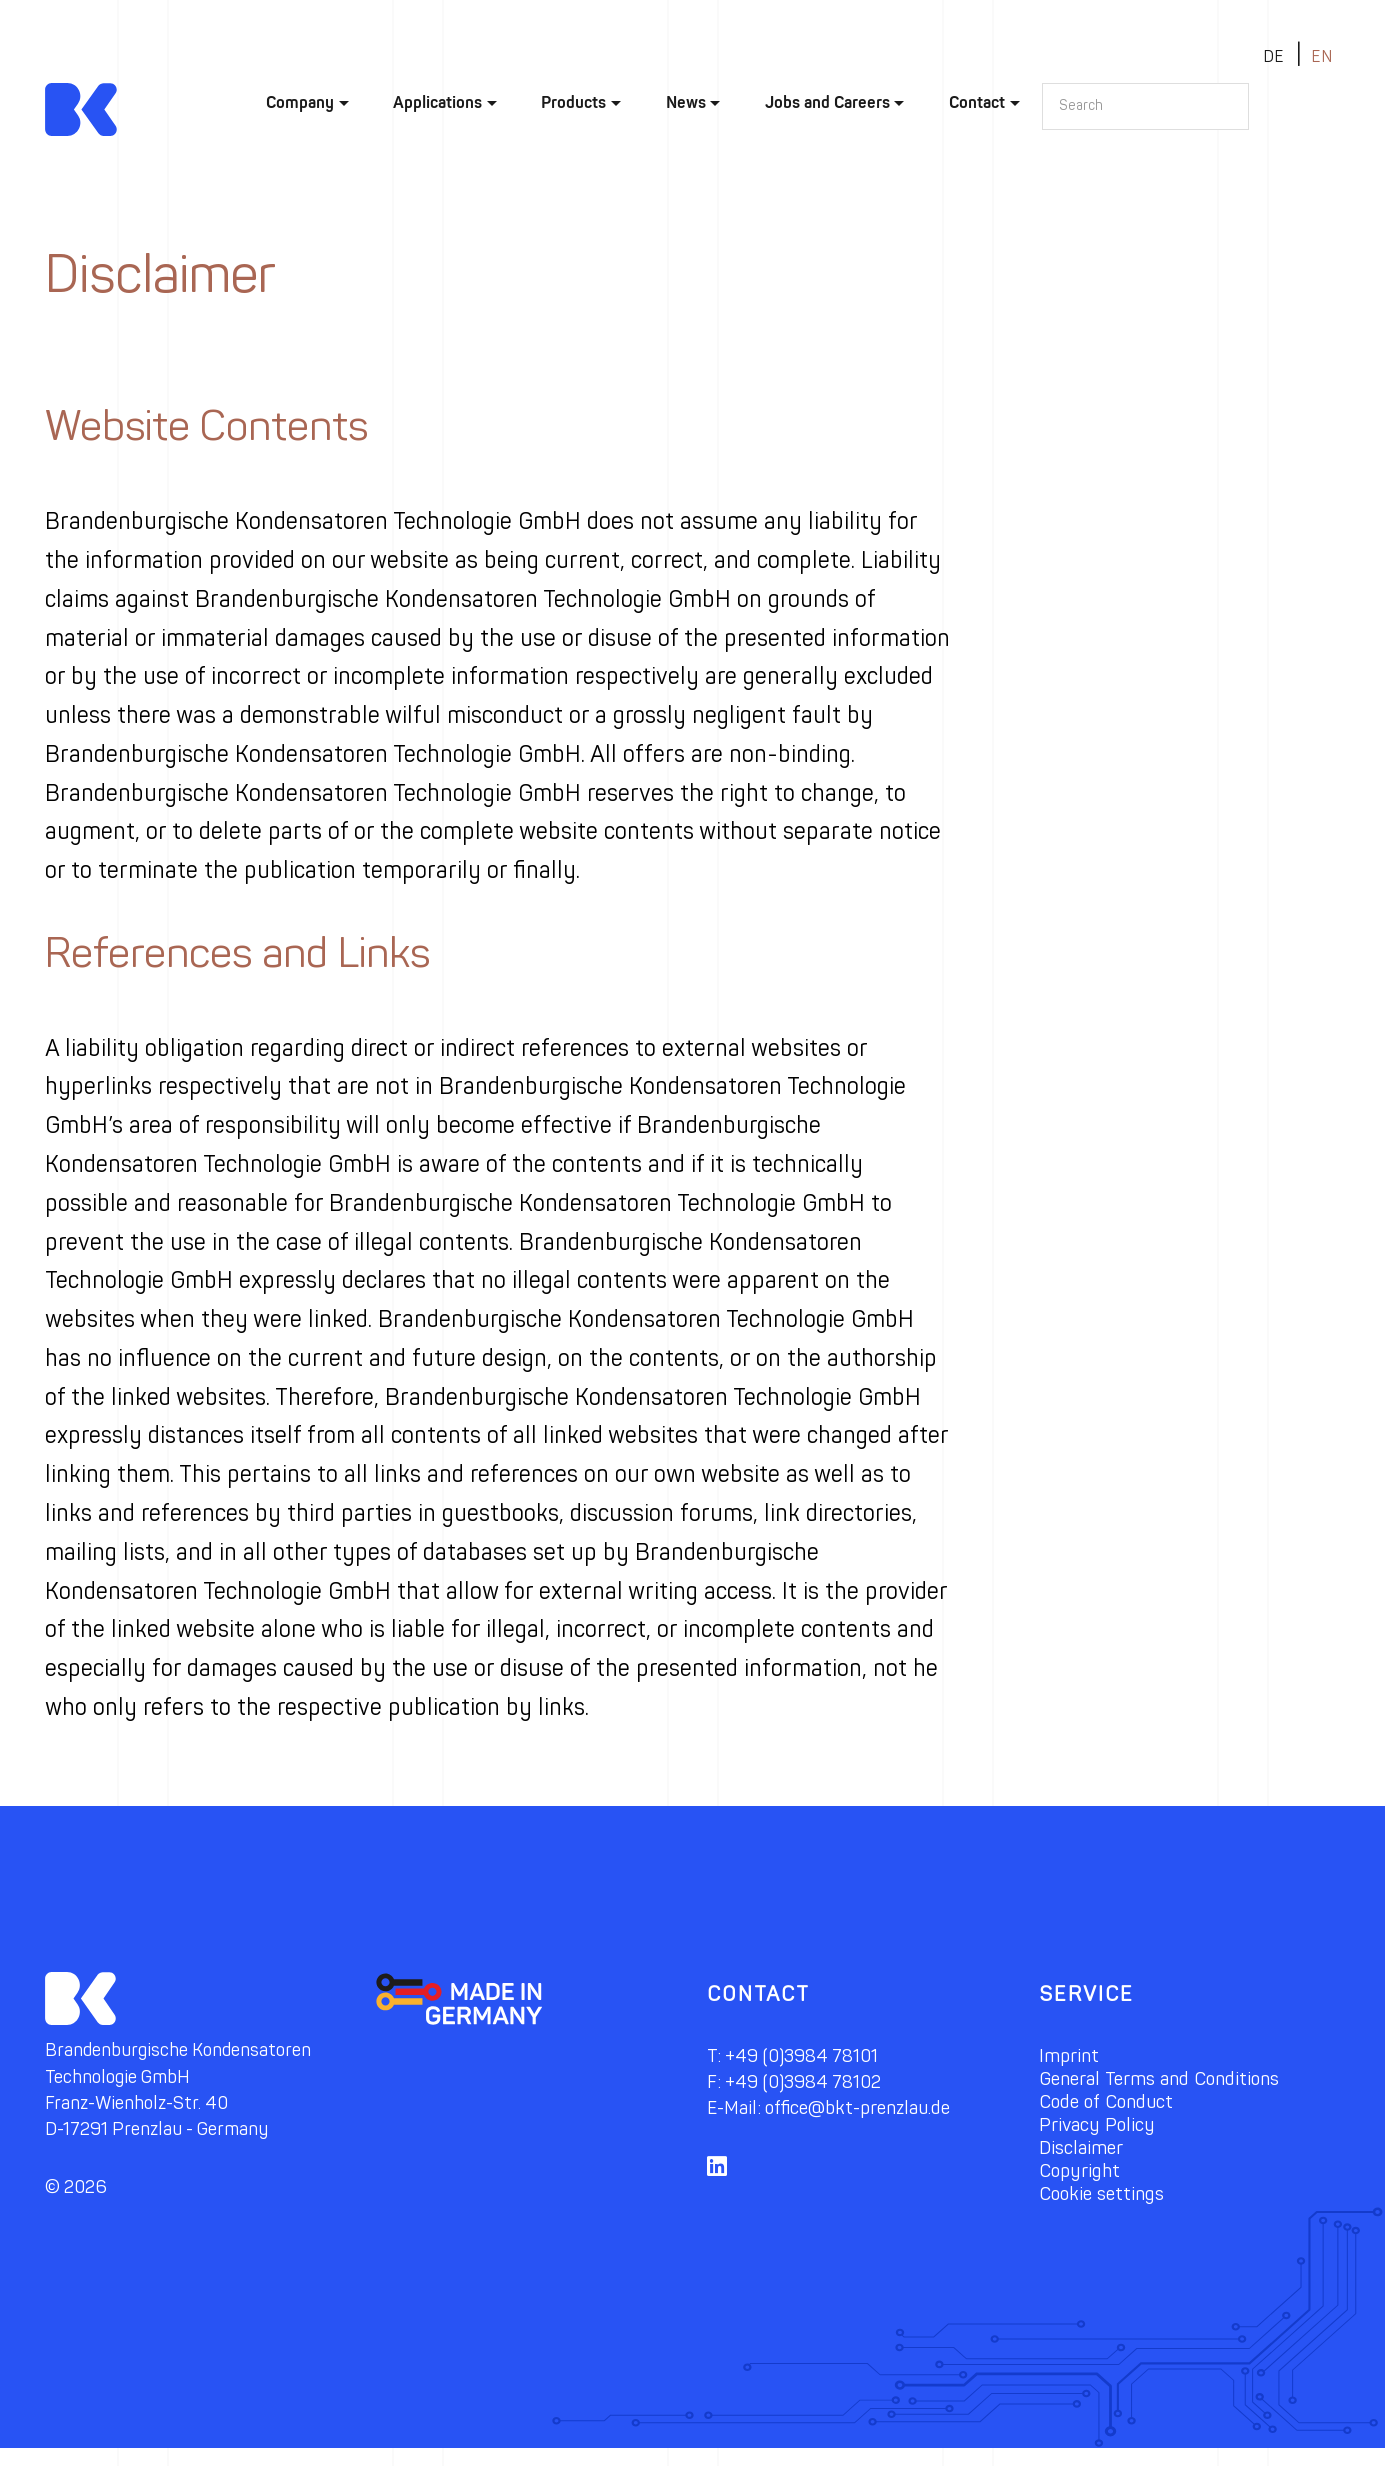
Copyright (1083, 2181)
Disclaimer (1085, 2156)
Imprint (1071, 2056)
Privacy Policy (1102, 2131)
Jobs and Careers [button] (827, 102)
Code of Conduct (1115, 2106)
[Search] (1145, 106)
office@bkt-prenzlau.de (871, 2108)
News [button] (686, 102)
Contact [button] (977, 102)
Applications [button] (437, 102)
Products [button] (573, 102)
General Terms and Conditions (1172, 2081)
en (1321, 56)
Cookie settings (1108, 2206)
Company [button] (300, 102)
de (1273, 56)
